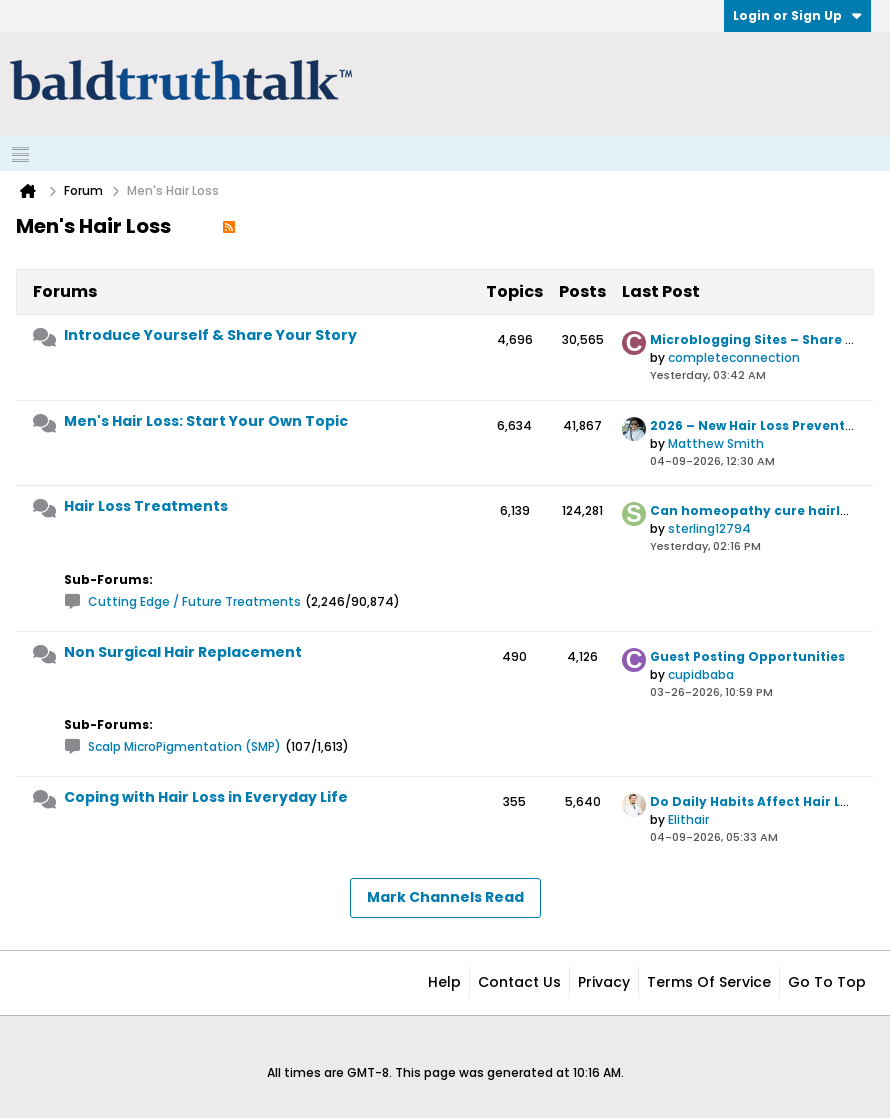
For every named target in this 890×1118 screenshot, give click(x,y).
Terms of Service (709, 982)
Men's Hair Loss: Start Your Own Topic (206, 421)
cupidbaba (701, 674)
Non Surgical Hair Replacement (183, 652)
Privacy (604, 982)
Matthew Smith (716, 443)
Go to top (827, 982)
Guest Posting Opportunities (747, 656)
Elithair (688, 819)
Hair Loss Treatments (146, 506)
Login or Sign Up (797, 15)
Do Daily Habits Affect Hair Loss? (760, 801)
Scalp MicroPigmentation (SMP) (184, 746)
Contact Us (519, 982)
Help (444, 982)
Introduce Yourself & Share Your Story (210, 335)
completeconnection (734, 357)
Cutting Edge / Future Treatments (194, 601)
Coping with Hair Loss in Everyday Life (206, 797)
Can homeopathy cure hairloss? (760, 510)
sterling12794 (709, 528)
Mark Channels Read (445, 897)
